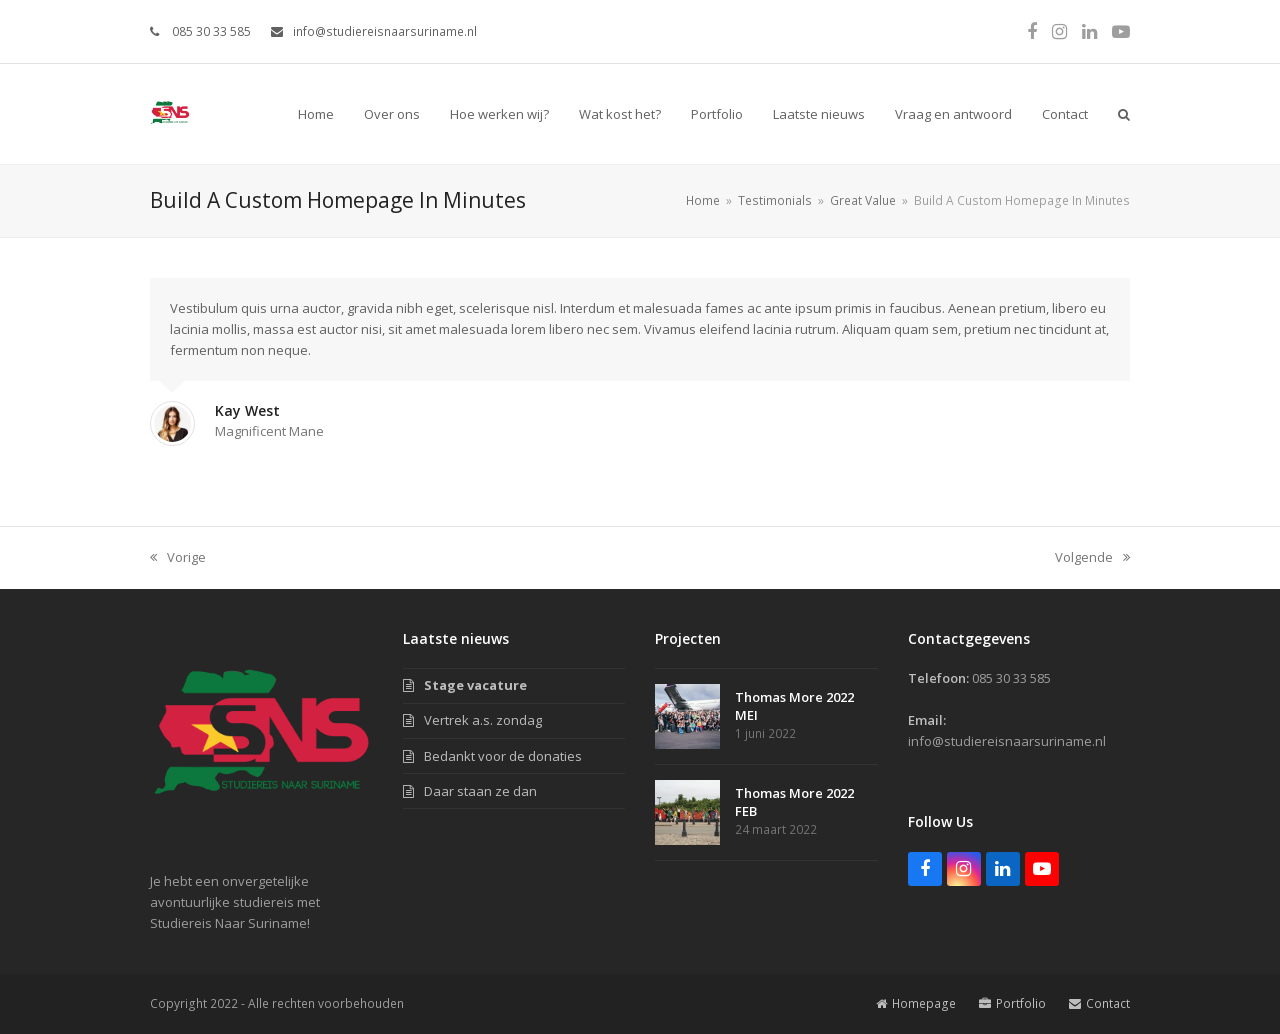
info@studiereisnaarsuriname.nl (385, 31)
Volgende (1092, 558)
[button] (1124, 114)
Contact (1099, 1003)
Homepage (916, 1003)
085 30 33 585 (210, 31)
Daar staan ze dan (480, 791)
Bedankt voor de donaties (503, 756)
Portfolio (1012, 1003)
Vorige (178, 558)
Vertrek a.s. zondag (483, 720)
